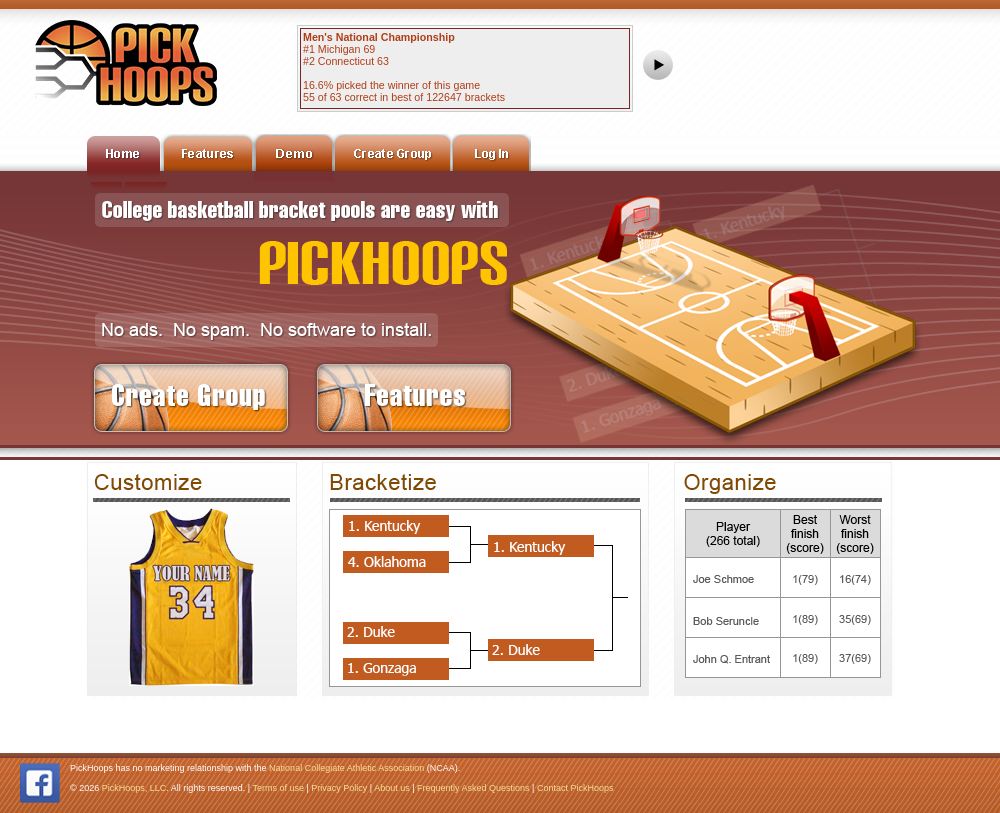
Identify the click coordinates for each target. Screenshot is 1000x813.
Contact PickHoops (575, 788)
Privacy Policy (339, 788)
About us (392, 788)
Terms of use (278, 788)
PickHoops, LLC (134, 788)
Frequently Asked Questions (473, 788)
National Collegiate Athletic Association (346, 768)
